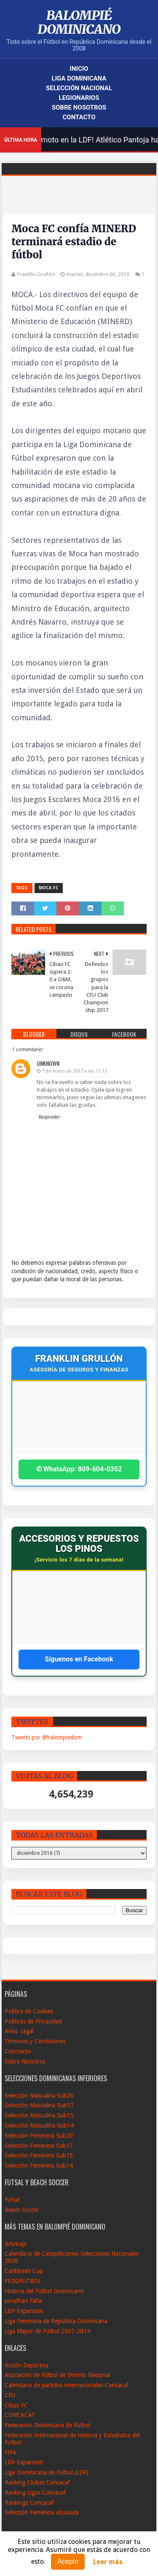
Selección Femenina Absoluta (42, 2512)
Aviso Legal (19, 2031)
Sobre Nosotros (79, 107)
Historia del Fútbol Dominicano (44, 2291)
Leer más (108, 2562)
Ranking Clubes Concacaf (37, 2482)
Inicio (79, 68)
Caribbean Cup (24, 2270)
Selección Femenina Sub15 (39, 2155)
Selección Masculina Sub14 (39, 2125)
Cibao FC (16, 2405)
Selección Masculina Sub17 (39, 2105)
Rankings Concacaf (29, 2502)
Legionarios (79, 98)
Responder (49, 1117)
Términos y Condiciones (35, 2041)
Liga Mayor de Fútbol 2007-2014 (47, 2331)
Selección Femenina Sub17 (39, 2145)
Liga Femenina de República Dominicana (56, 2321)
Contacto (78, 117)
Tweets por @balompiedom (46, 1737)
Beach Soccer (22, 2209)
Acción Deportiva (26, 2365)
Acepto (67, 2561)
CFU (10, 2395)
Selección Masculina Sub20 (39, 2095)
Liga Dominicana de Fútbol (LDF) (46, 2472)
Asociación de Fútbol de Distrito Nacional (57, 2375)
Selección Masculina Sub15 (39, 2115)
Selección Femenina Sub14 (39, 2165)
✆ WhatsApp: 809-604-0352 (79, 1469)
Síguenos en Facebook (79, 1659)
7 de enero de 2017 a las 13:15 (74, 1071)
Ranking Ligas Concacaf (35, 2492)
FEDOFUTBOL (23, 2281)
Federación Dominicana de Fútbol (47, 2425)
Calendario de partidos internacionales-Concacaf (67, 2385)
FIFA (10, 2452)
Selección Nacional (79, 88)
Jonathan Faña (23, 2300)
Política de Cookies (29, 2011)
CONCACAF (20, 2415)
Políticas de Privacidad (33, 2021)
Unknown (48, 1063)
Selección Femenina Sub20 (39, 2135)
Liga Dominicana (79, 78)
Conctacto (18, 2051)
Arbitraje (16, 2244)
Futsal (12, 2199)
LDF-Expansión (24, 2311)
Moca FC (49, 887)
